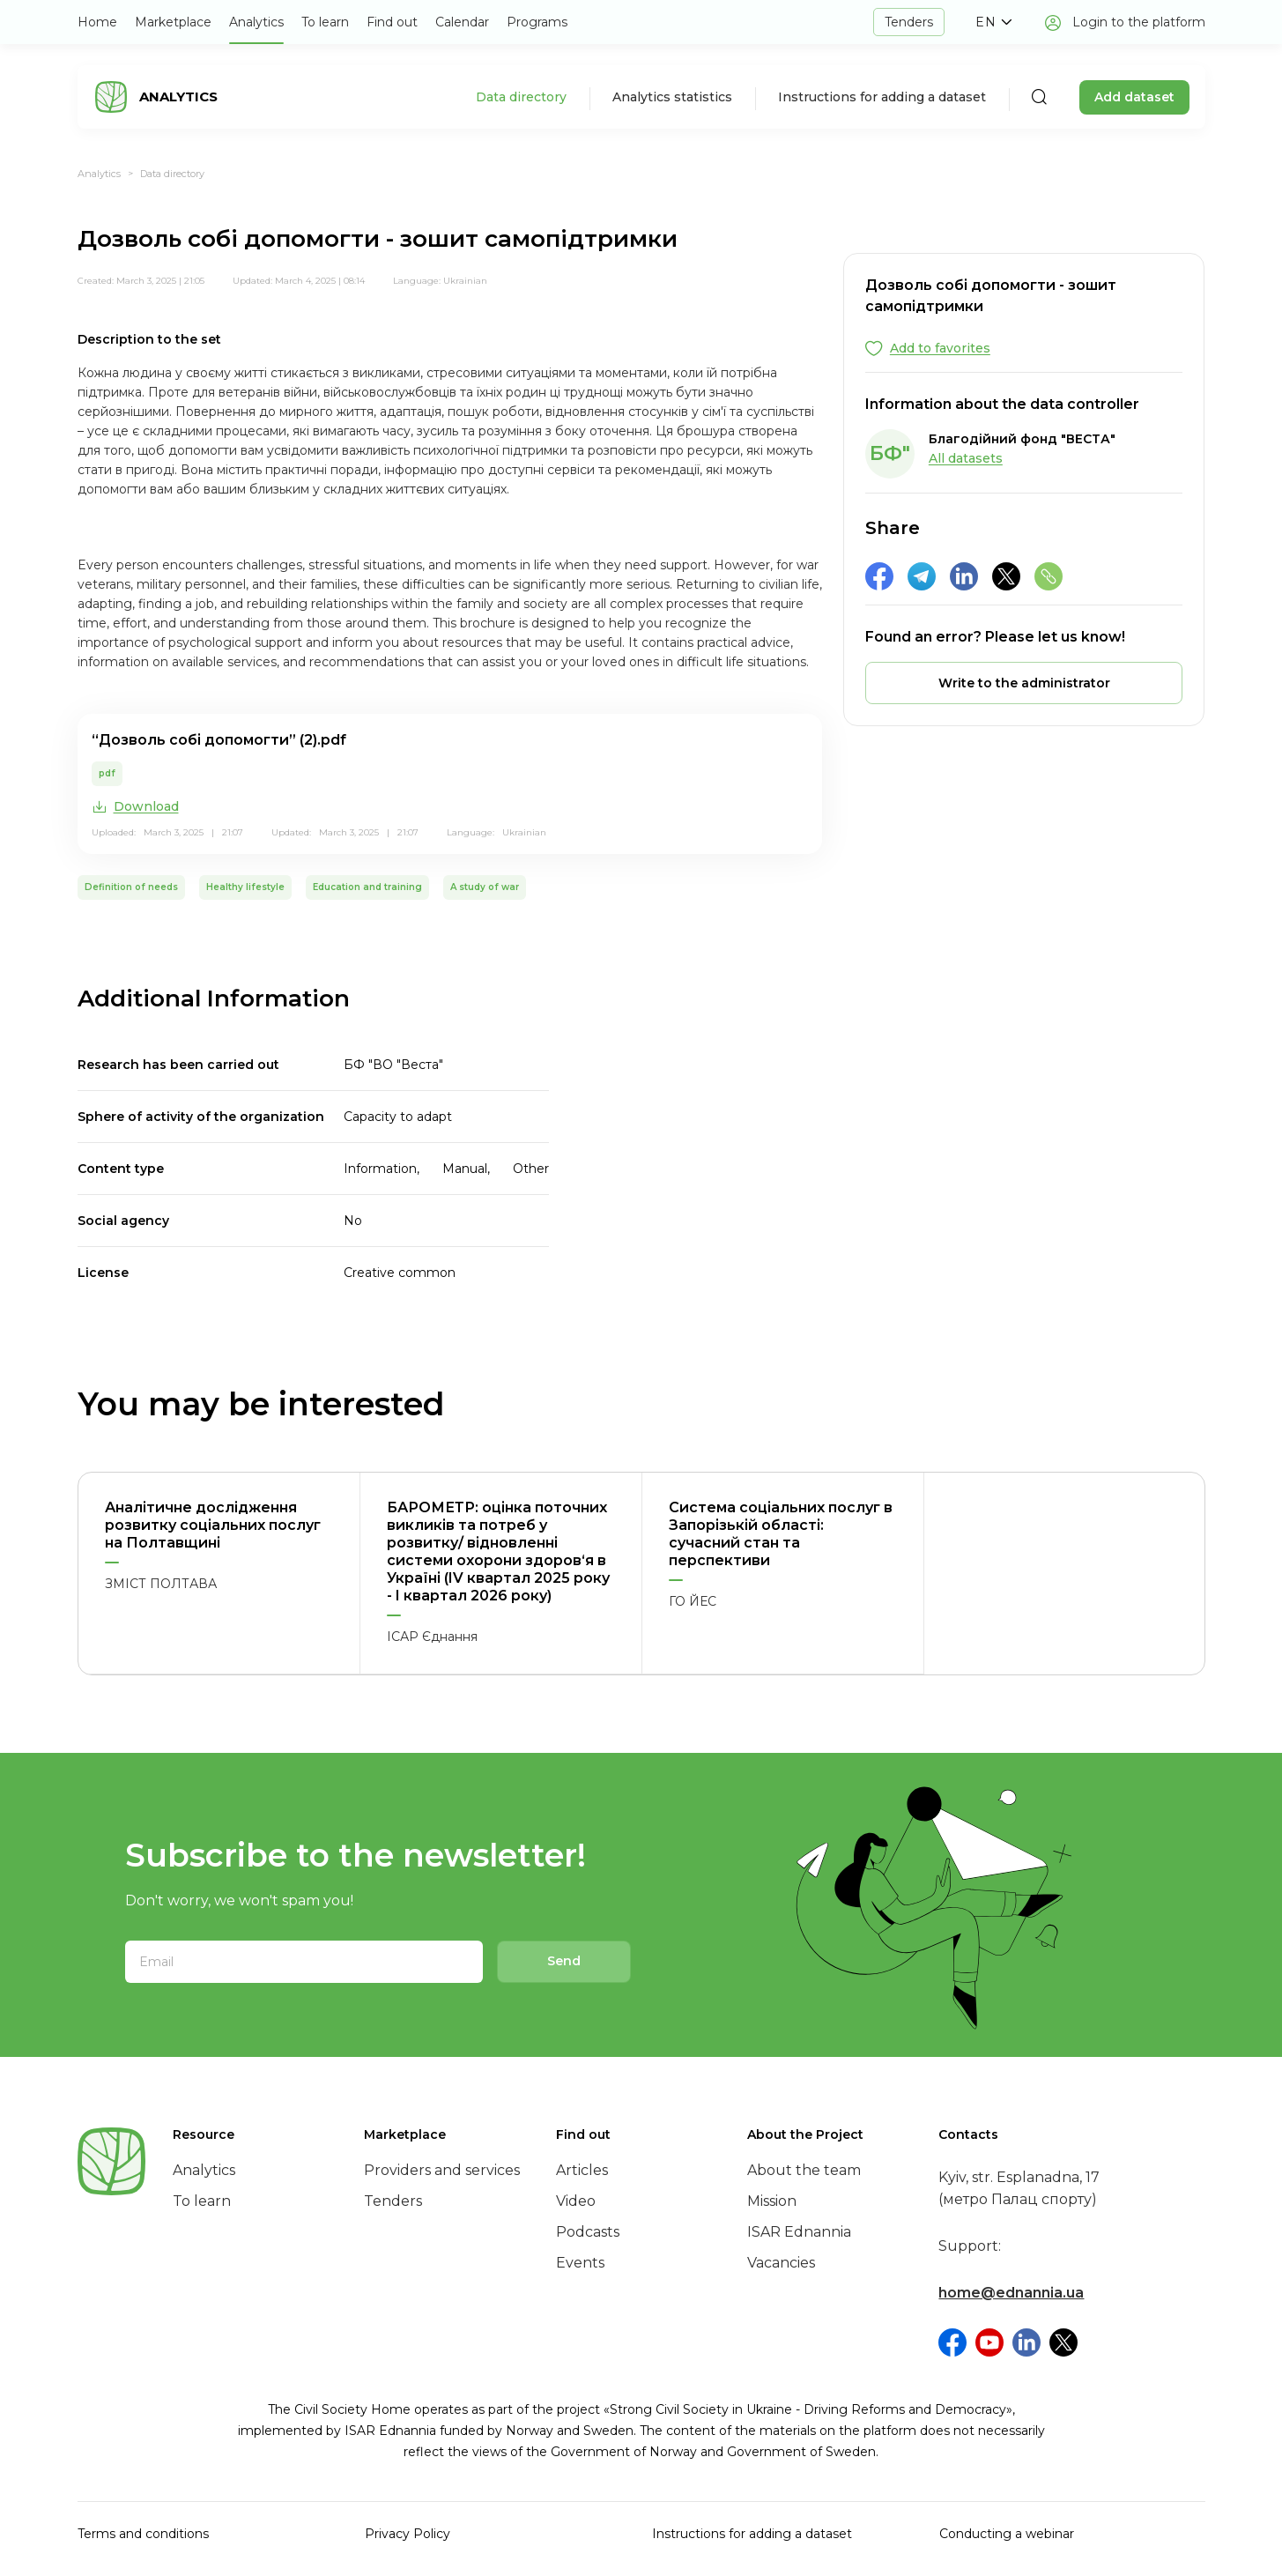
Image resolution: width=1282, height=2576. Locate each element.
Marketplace (173, 22)
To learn (325, 22)
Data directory (521, 97)
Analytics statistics (672, 97)
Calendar (462, 22)
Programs (537, 22)
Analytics (256, 22)
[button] (994, 22)
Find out (392, 22)
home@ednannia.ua (1011, 2292)
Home (97, 22)
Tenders (909, 22)
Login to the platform (1138, 22)
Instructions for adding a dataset (882, 97)
